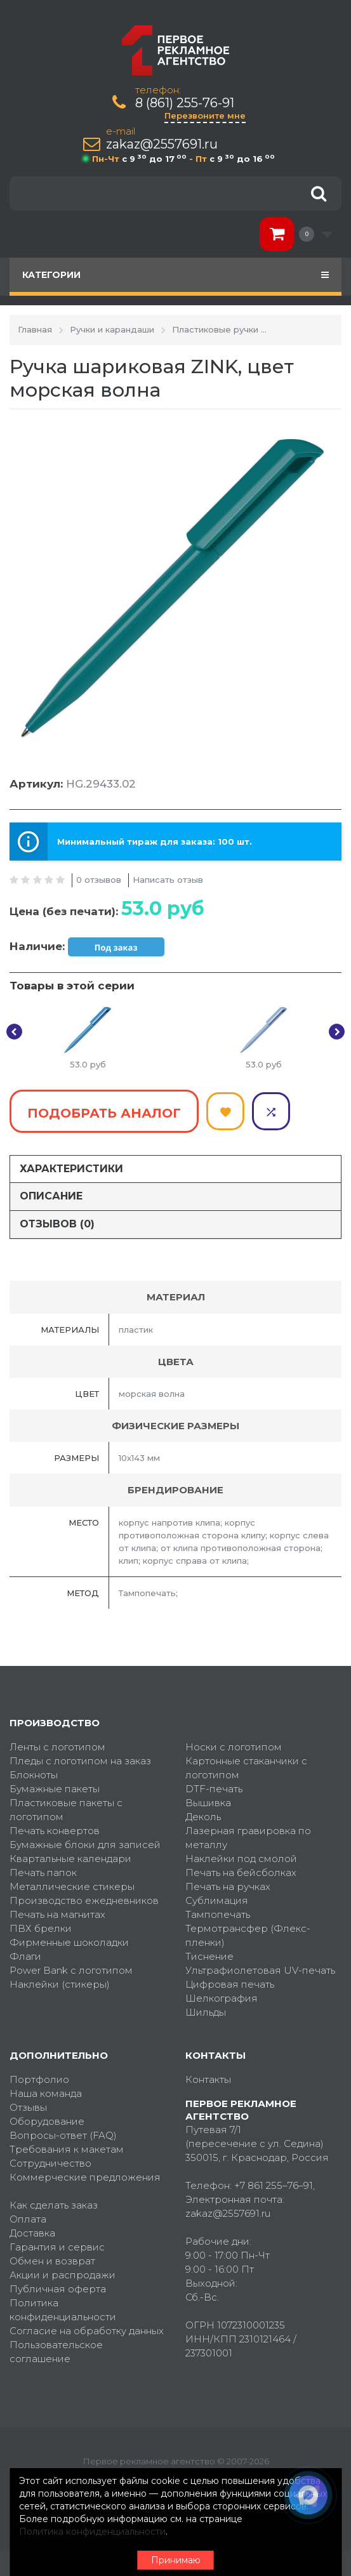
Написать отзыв (168, 880)
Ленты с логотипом (57, 1747)
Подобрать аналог (104, 1113)
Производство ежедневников (84, 1900)
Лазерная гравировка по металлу (248, 1838)
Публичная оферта (58, 2289)
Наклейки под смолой (241, 1859)
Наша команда (46, 2093)
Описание (51, 1196)
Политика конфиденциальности (63, 2310)
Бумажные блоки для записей (85, 1845)
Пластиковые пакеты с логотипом (66, 1810)
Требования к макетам (67, 2149)
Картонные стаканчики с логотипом (246, 1768)
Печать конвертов (55, 1831)
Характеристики (71, 1169)
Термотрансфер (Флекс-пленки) (247, 1935)
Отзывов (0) (57, 1224)
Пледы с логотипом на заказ (80, 1761)
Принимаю (176, 2560)
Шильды (205, 2012)
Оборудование (47, 2121)
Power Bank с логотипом (71, 1970)
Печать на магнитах (57, 1914)
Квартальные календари (70, 1859)
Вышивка (208, 1803)
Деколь (203, 1817)
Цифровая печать (229, 1984)
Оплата (28, 2219)
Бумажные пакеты (55, 1789)
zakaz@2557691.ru (162, 144)
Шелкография (221, 1998)
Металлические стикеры (72, 1886)
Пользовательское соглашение (56, 2352)
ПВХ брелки (41, 1928)
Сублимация (216, 1900)
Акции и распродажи (63, 2275)
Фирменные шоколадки (69, 1942)
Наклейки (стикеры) (60, 1984)
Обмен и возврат (52, 2261)
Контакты (208, 2079)
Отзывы (28, 2107)
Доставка (32, 2233)
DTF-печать (213, 1789)
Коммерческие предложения (85, 2177)
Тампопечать (217, 1914)
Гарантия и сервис (57, 2247)
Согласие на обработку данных (87, 2331)
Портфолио (39, 2079)
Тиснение (209, 1956)
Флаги (25, 1956)
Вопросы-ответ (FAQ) (63, 2135)
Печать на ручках (227, 1886)
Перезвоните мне (205, 115)
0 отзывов (98, 880)
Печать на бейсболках (240, 1872)
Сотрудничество (50, 2163)
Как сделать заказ (54, 2205)
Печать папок (43, 1872)
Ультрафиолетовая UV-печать (260, 1970)
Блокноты (34, 1775)
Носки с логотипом (233, 1747)
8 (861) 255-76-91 (184, 103)
